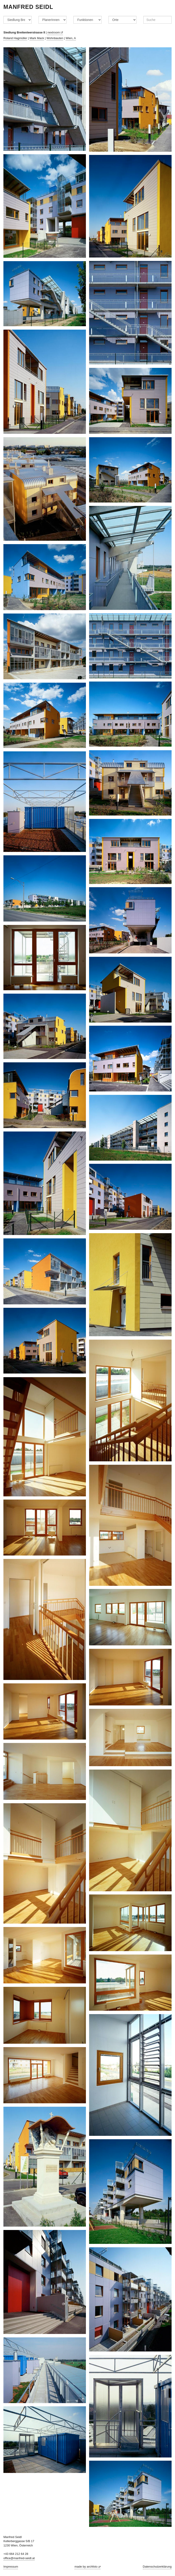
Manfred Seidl (28, 7)
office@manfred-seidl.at (19, 2558)
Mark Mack (37, 38)
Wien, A (71, 38)
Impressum (10, 2566)
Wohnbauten (54, 38)
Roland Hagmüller (15, 38)
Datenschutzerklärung (157, 2566)
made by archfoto (87, 2566)
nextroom (55, 32)
